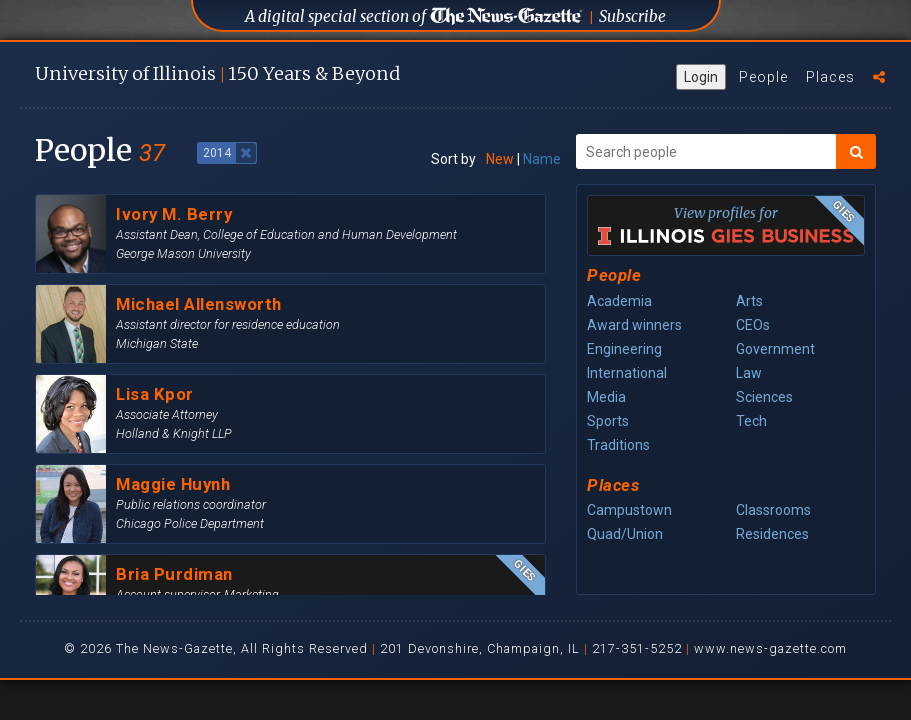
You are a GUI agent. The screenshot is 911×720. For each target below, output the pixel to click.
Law (749, 373)
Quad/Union (625, 534)
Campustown (629, 510)
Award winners (634, 325)
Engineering (624, 349)
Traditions (618, 445)
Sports (608, 421)
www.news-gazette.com (770, 648)
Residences (772, 534)
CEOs (753, 325)
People (763, 77)
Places (830, 77)
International (627, 373)
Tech (751, 421)
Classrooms (773, 510)
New (500, 159)
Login (701, 77)
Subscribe (632, 16)
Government (775, 349)
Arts (749, 301)
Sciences (764, 397)
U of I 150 (217, 73)
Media (606, 397)
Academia (619, 301)
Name (542, 159)
